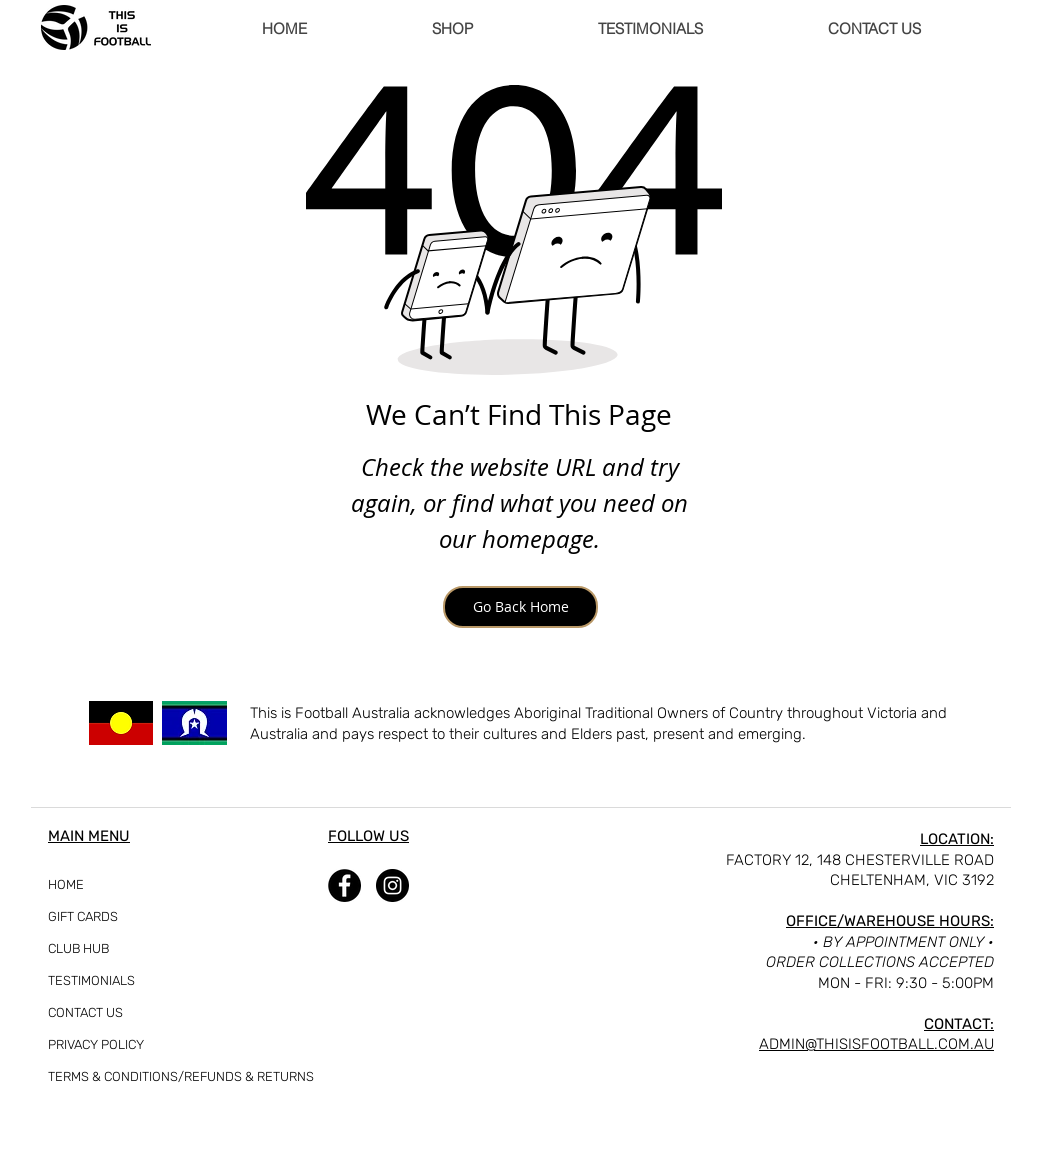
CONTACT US (85, 1012)
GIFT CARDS (83, 916)
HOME (66, 884)
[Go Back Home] (520, 607)
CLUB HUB (78, 948)
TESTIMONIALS (91, 980)
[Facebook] (344, 885)
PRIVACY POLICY (96, 1044)
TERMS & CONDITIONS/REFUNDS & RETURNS (98, 1076)
